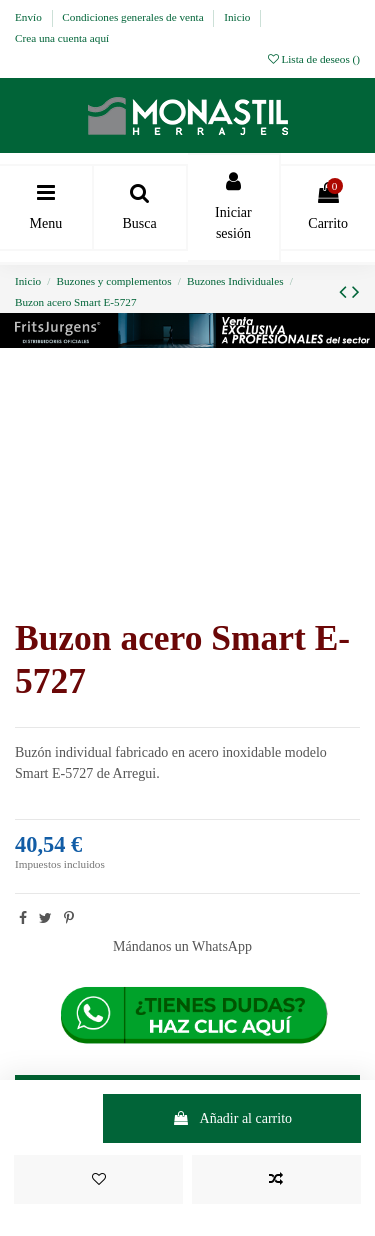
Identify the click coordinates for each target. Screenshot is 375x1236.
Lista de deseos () (314, 59)
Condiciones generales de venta (134, 17)
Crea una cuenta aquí (62, 38)
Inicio (238, 17)
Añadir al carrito (232, 1118)
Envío (30, 17)
